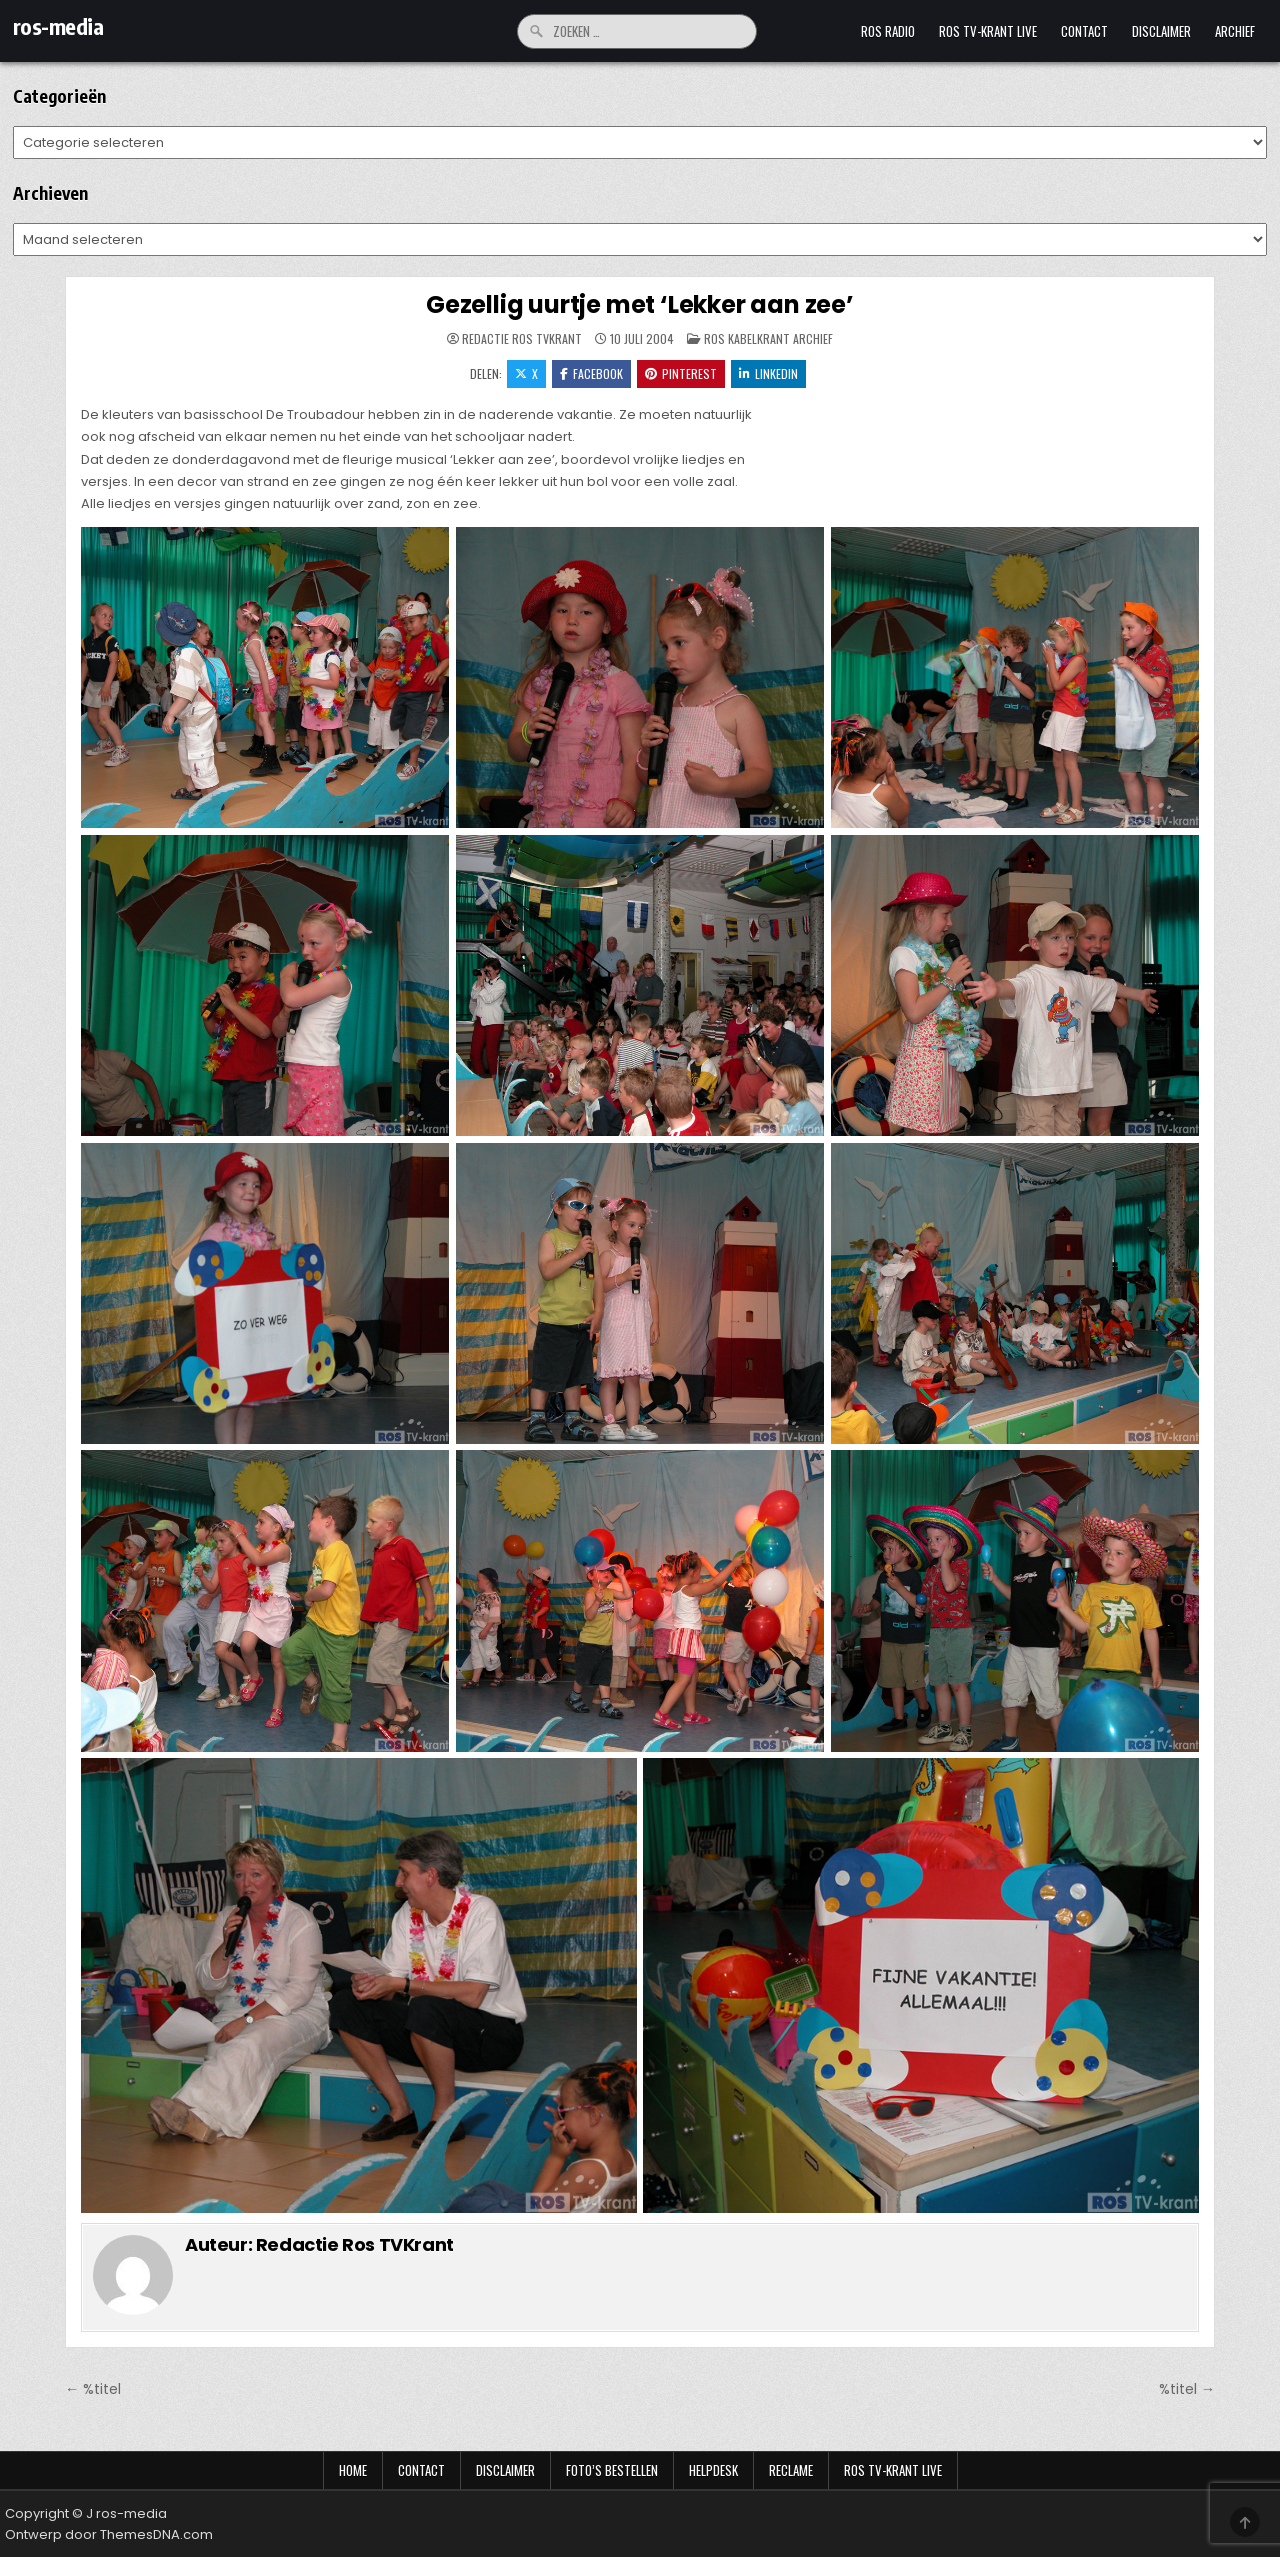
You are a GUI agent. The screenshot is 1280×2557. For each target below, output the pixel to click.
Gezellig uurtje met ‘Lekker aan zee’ (640, 304)
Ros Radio (888, 31)
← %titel (93, 2389)
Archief (1235, 31)
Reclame (791, 2470)
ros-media (58, 26)
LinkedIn (768, 373)
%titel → (1187, 2389)
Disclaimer (1161, 31)
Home (353, 2470)
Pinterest (681, 373)
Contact (1084, 31)
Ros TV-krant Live (988, 31)
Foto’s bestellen (612, 2470)
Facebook (591, 373)
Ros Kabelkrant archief (768, 338)
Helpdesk (713, 2470)
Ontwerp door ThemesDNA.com (109, 2534)
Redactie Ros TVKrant (522, 339)
